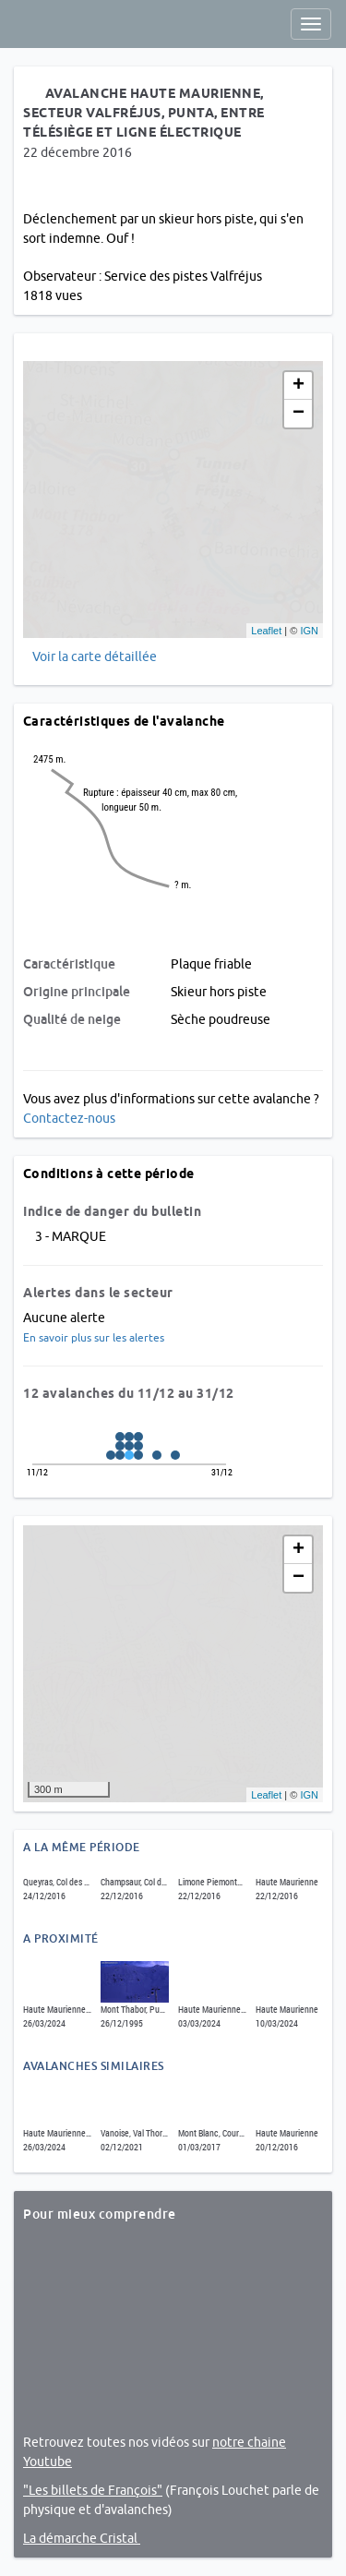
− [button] (298, 413)
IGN (309, 630)
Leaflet (266, 630)
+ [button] (298, 386)
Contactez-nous (69, 1118)
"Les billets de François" (92, 2490)
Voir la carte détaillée (94, 656)
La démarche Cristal (81, 2538)
